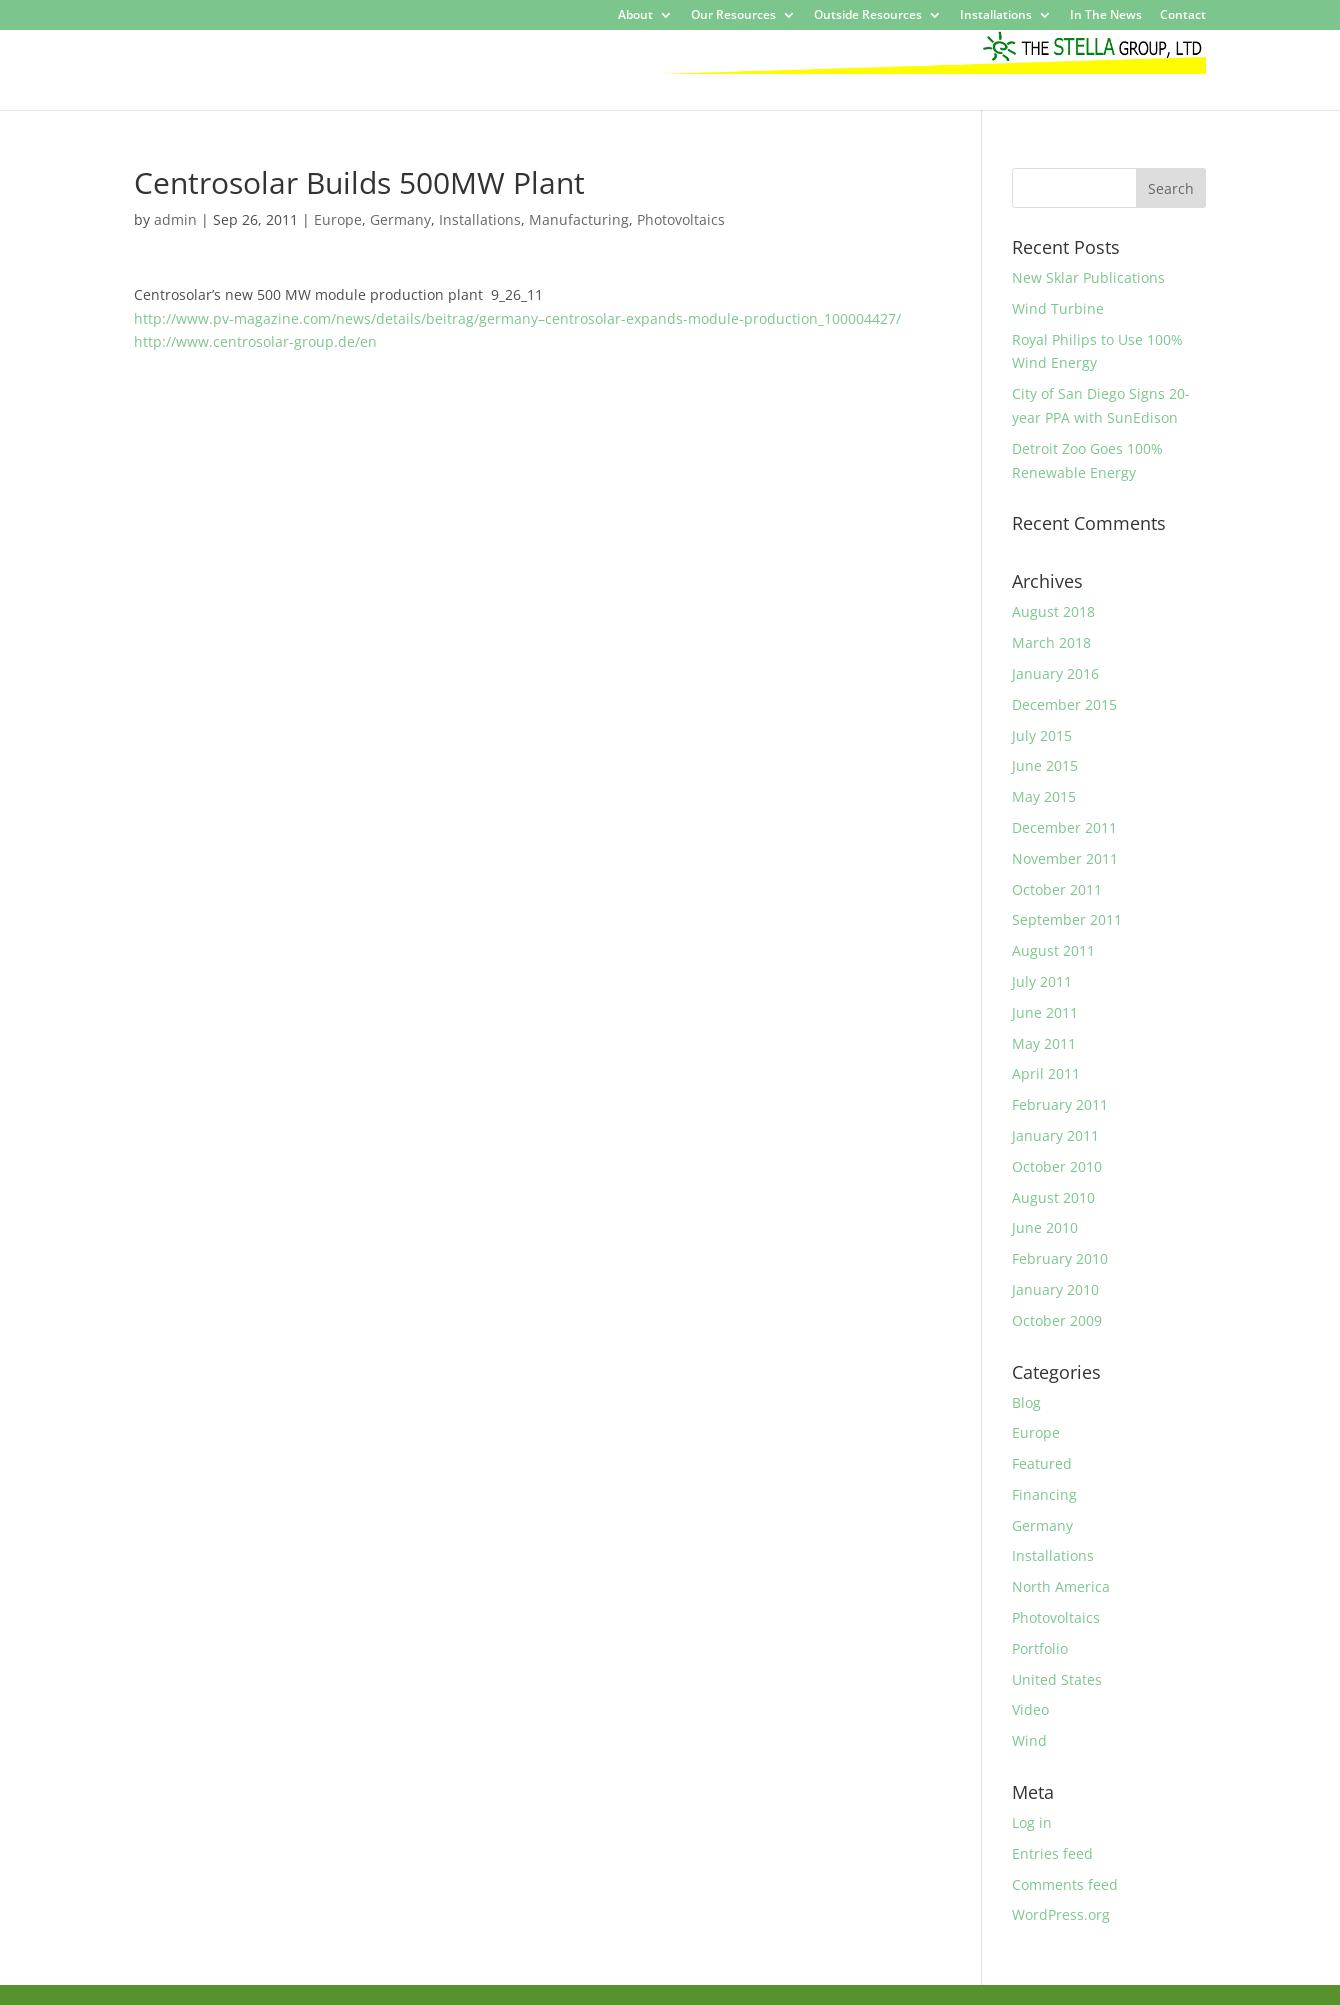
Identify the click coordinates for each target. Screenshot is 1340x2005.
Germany (400, 219)
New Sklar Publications (1088, 277)
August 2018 (1053, 611)
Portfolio (1040, 1648)
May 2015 (1044, 796)
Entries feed (1052, 1853)
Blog (1026, 1402)
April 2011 (1046, 1073)
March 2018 (1051, 642)
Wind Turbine (1058, 308)
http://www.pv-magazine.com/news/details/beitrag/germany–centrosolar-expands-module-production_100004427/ (517, 318)
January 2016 (1055, 673)
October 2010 (1057, 1166)
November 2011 (1065, 858)
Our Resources (733, 16)
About (635, 16)
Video (1030, 1709)
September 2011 (1067, 919)
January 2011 (1055, 1135)
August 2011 (1053, 950)
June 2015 (1045, 765)
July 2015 (1042, 735)
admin (175, 219)
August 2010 (1053, 1197)
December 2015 (1064, 704)
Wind (1029, 1740)
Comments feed (1065, 1884)
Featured (1042, 1463)
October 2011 (1057, 889)
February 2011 (1060, 1104)
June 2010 (1045, 1227)
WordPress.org (1061, 1914)
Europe (338, 219)
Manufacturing (579, 219)
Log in (1032, 1822)
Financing (1044, 1494)
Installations (996, 16)
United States (1057, 1679)
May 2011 (1044, 1043)
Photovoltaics (681, 219)
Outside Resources (868, 16)
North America (1061, 1586)
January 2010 (1055, 1289)
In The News (1106, 16)
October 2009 (1057, 1320)
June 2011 (1045, 1012)
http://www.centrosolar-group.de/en (255, 341)
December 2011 (1064, 827)
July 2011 (1042, 981)
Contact (1183, 16)
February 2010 (1060, 1258)
